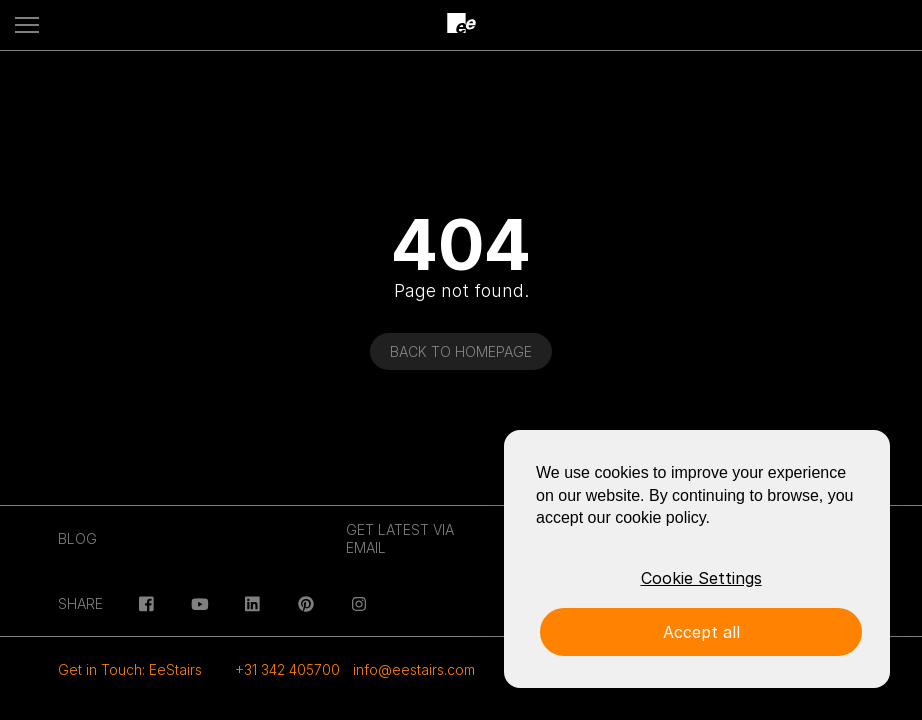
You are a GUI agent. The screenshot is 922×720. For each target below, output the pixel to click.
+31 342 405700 (287, 669)
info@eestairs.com (414, 669)
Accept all (701, 632)
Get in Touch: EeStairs (130, 669)
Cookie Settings (701, 578)
